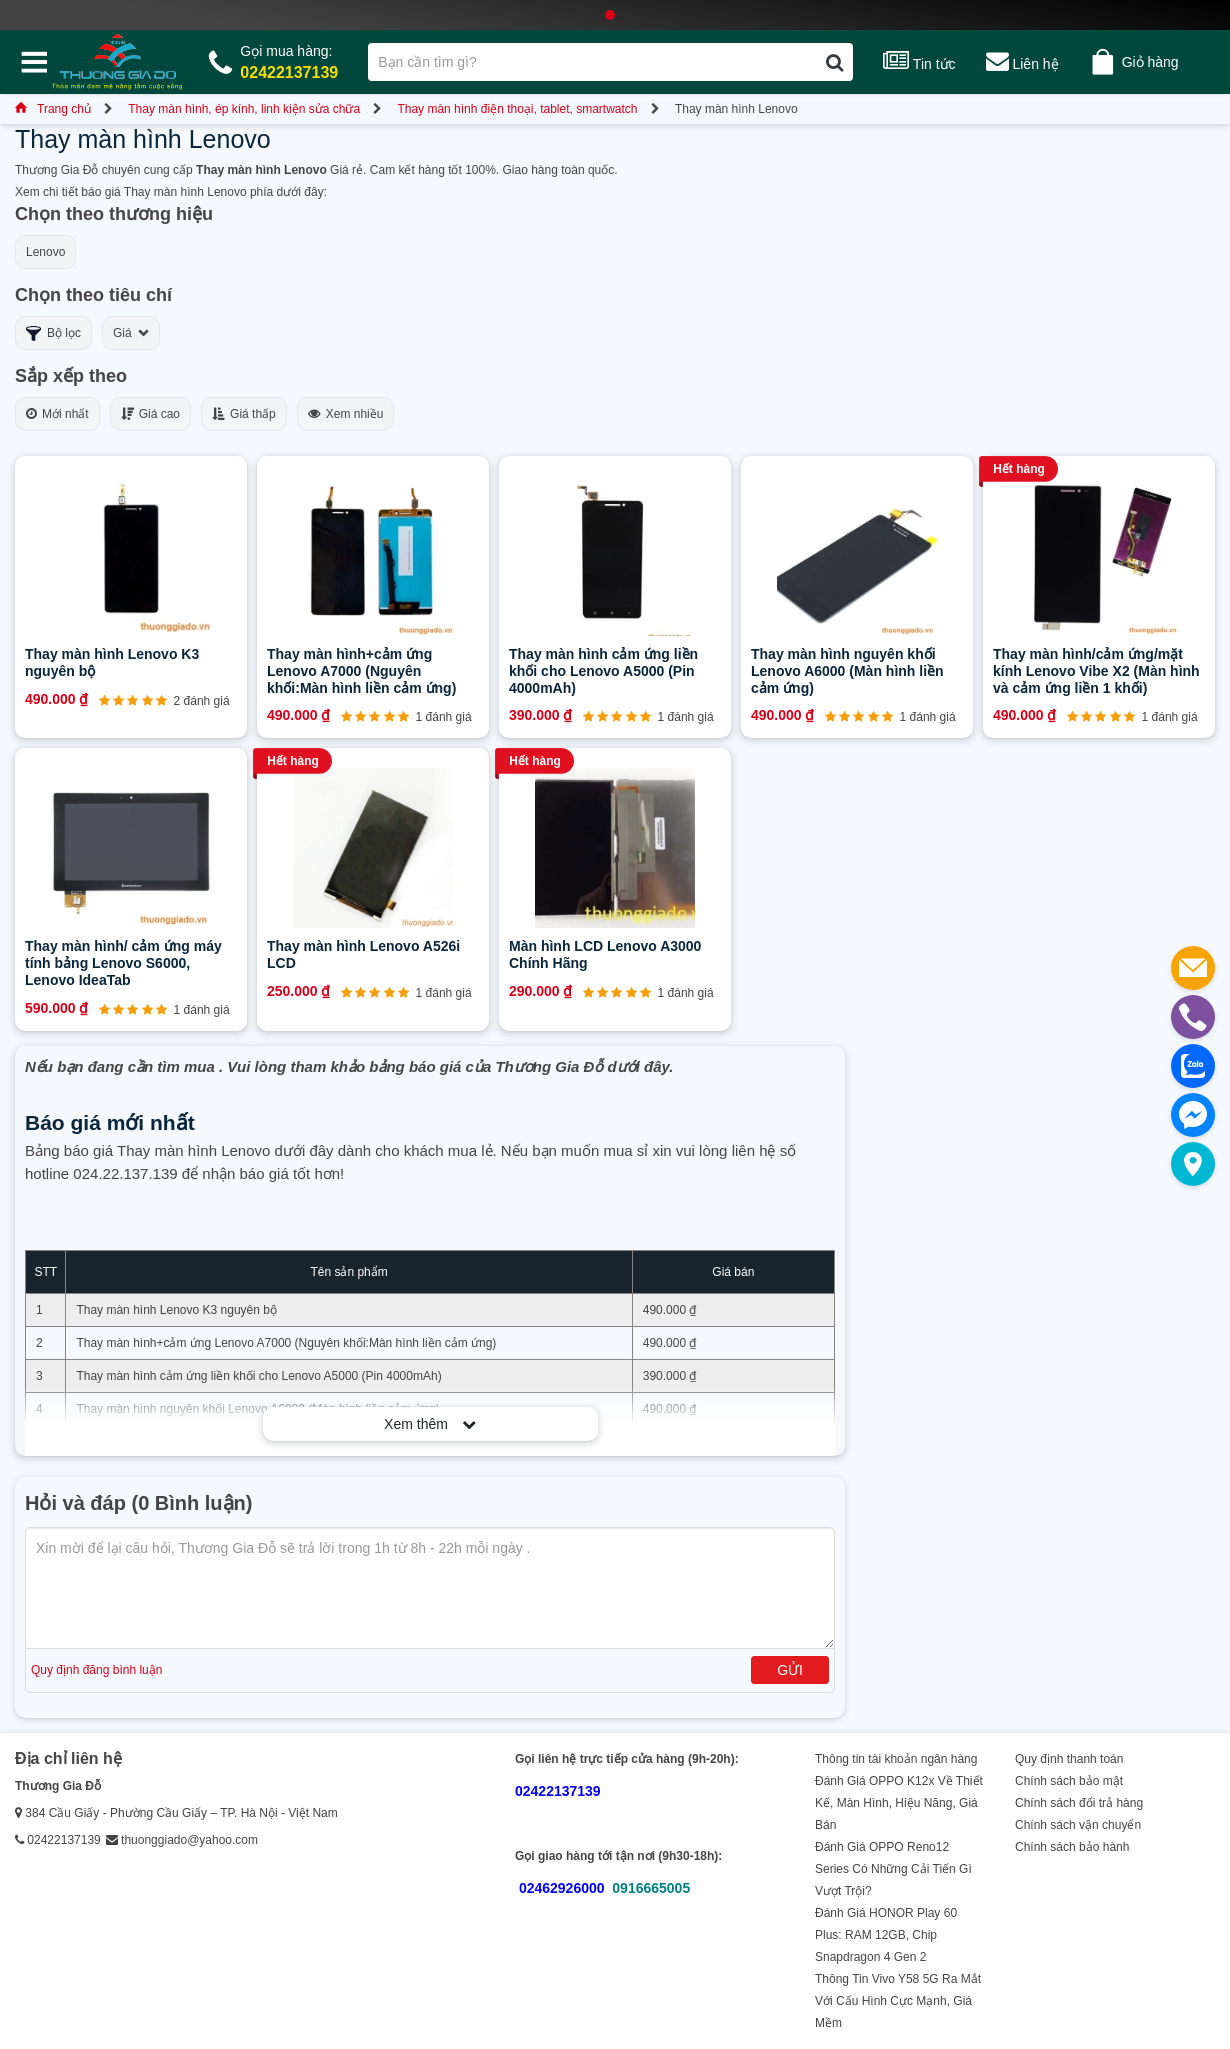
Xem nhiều (346, 414)
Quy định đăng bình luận (96, 1670)
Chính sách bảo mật (1069, 1781)
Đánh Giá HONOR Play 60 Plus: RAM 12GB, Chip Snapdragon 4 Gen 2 (886, 1935)
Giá (131, 333)
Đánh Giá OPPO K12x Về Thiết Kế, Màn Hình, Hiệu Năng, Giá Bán (899, 1803)
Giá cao (150, 414)
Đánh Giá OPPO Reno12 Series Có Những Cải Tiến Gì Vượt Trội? (893, 1869)
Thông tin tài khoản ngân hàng (896, 1759)
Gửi (790, 1670)
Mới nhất (57, 414)
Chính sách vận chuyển (1078, 1825)
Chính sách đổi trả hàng (1079, 1803)
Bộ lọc (53, 333)
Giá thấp (244, 414)
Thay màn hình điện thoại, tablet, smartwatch (517, 109)
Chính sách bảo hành (1072, 1847)
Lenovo (45, 252)
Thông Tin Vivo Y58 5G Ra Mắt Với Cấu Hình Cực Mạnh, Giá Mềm (898, 2001)
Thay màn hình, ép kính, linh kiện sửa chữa (244, 109)
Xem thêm (430, 1424)
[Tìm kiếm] (834, 62)
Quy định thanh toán (1069, 1759)
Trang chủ (53, 109)
